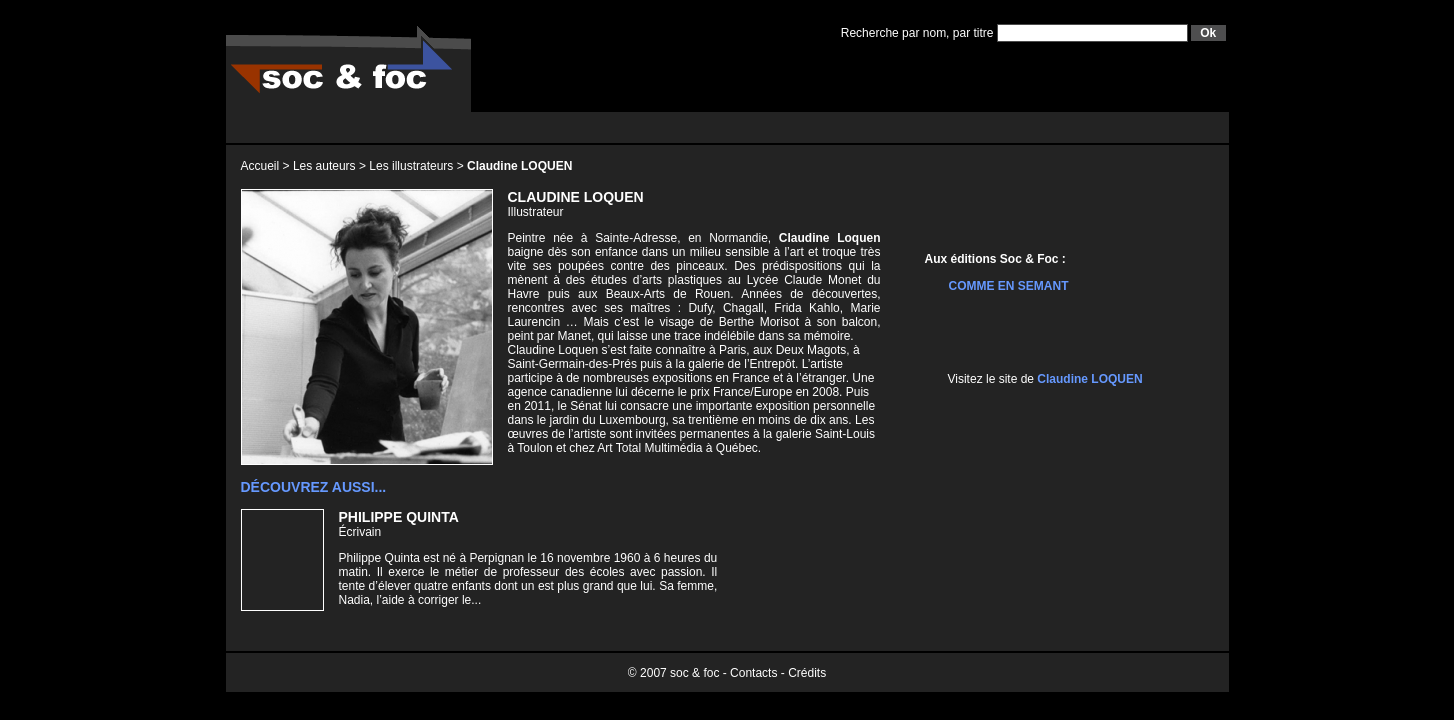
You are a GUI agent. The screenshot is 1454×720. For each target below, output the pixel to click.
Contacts (753, 673)
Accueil (260, 166)
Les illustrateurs (411, 166)
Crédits (807, 673)
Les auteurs (324, 166)
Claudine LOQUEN (1089, 379)
